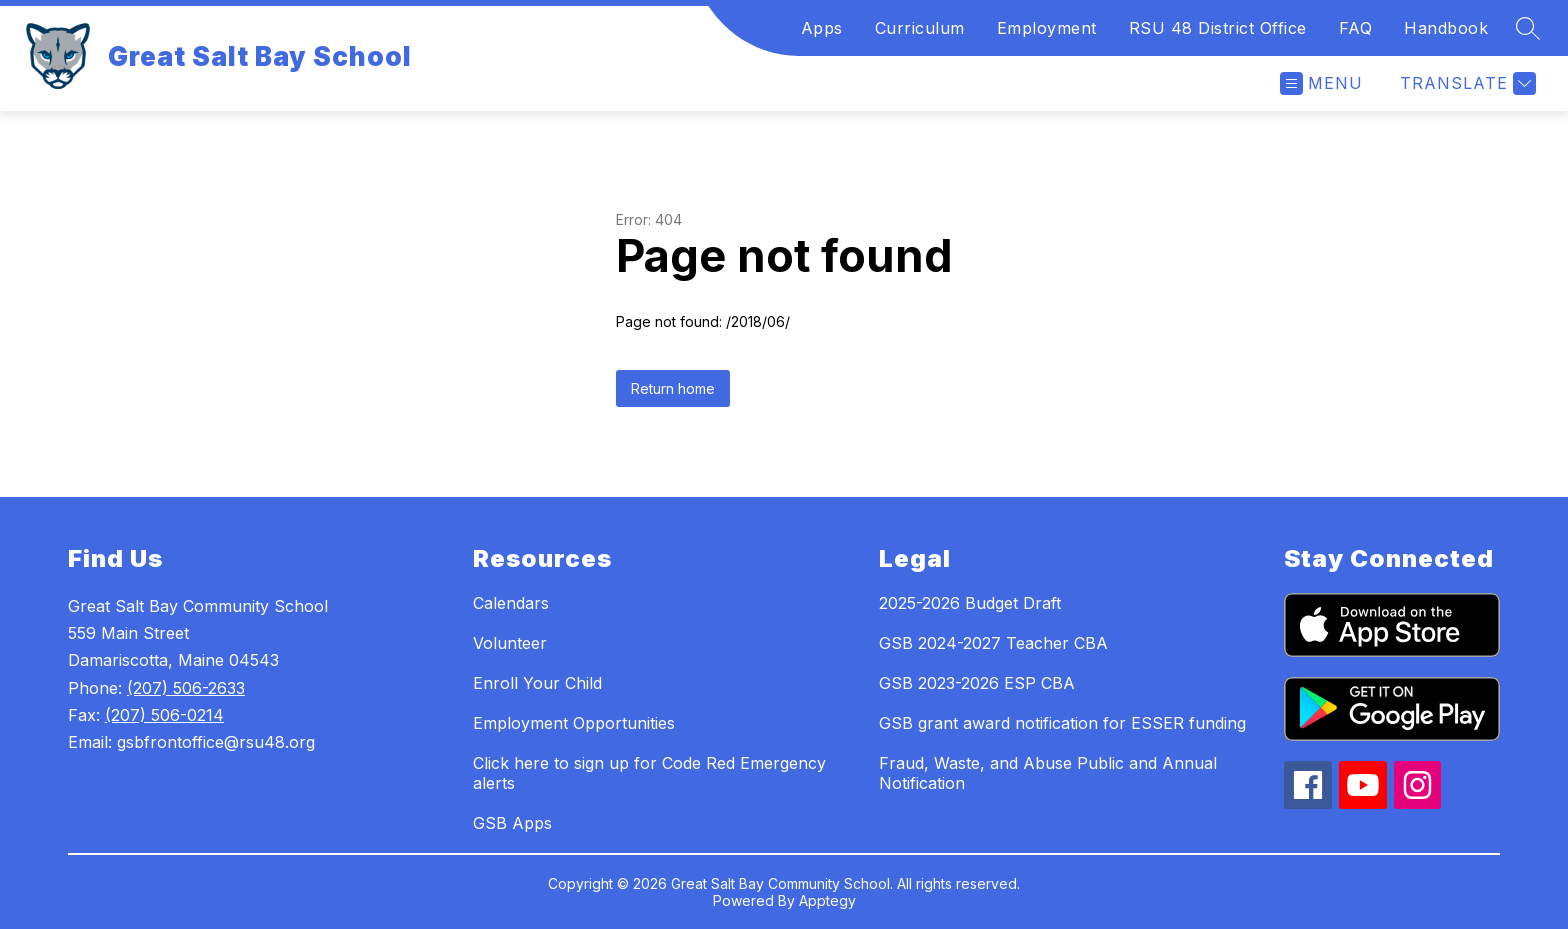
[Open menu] (1321, 83)
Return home (673, 388)
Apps (822, 28)
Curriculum (920, 28)
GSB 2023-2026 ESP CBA (977, 683)
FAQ (1356, 28)
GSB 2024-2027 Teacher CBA (993, 643)
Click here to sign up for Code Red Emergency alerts (649, 773)
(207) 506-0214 (164, 715)
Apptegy (827, 900)
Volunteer (510, 643)
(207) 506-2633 (186, 688)
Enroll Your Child (537, 683)
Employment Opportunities (574, 723)
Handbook (1446, 28)
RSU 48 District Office (1218, 28)
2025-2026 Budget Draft (970, 603)
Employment (1047, 28)
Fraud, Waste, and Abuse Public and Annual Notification (1048, 773)
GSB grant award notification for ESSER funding (1062, 723)
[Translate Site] (1465, 83)
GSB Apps (512, 823)
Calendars (511, 603)
